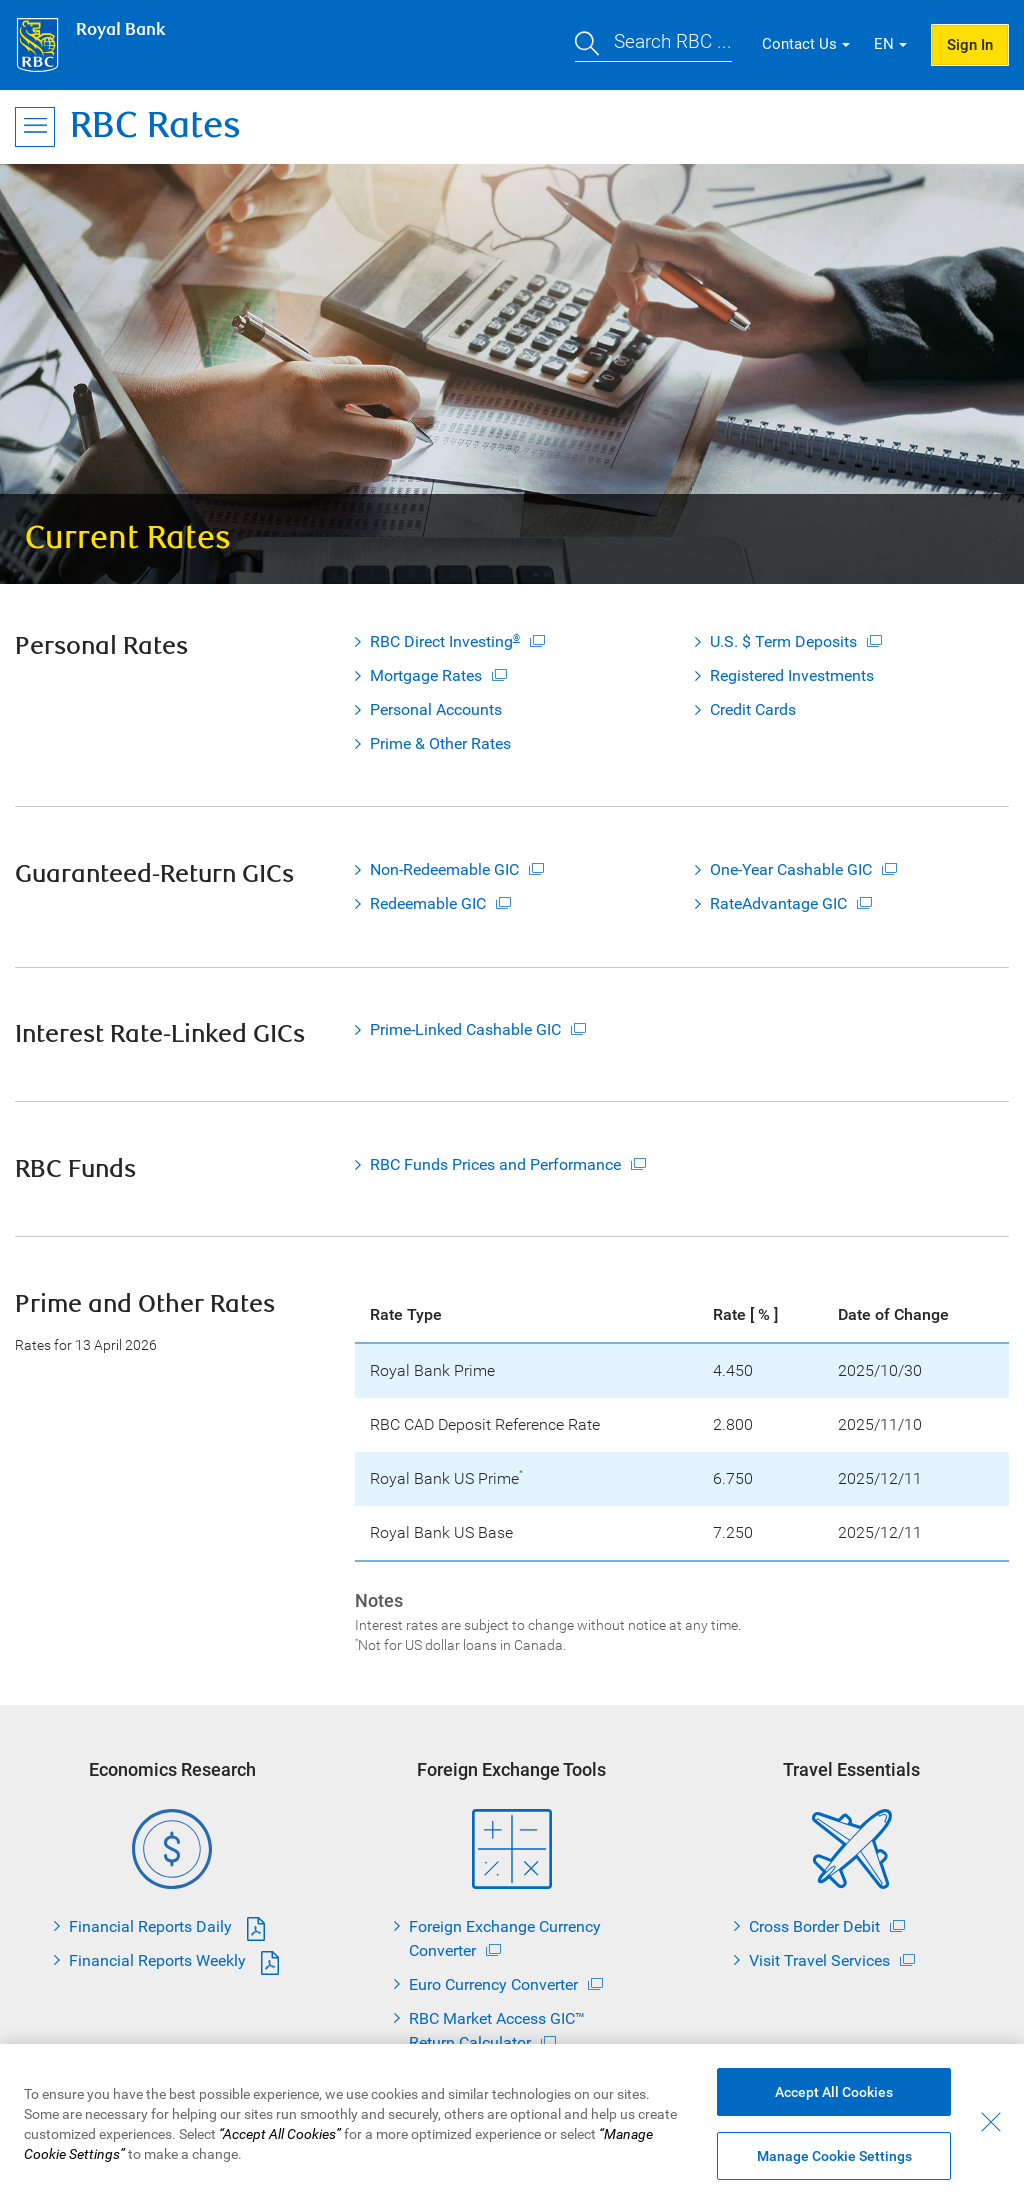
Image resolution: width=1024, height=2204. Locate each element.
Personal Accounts (436, 709)
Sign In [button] (970, 45)
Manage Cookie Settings (834, 2160)
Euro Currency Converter (493, 1984)
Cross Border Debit (814, 1926)
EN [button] (884, 44)
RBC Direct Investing (445, 641)
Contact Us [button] (799, 44)
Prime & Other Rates (440, 743)
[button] (653, 45)
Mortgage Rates (426, 675)
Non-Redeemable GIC (444, 869)
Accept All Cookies (834, 2096)
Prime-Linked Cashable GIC (465, 1029)
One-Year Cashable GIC (791, 869)
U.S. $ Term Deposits (783, 641)
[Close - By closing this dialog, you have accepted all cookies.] (991, 2126)
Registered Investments (792, 675)
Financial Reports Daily (150, 1926)
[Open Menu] (35, 127)
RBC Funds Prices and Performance (495, 1164)
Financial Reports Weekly (157, 1960)
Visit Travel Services (819, 1960)
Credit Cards (753, 709)
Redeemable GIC (428, 903)
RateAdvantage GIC (778, 903)
